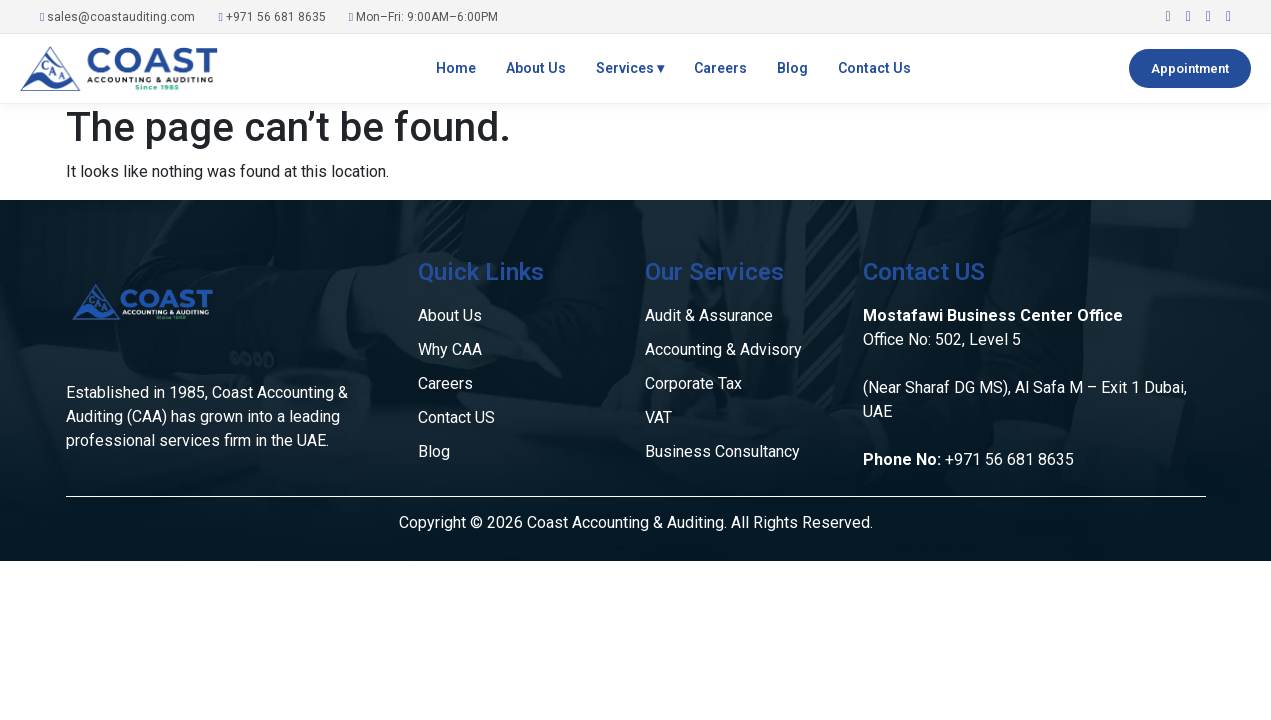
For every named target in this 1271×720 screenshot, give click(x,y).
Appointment (1190, 68)
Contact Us (874, 68)
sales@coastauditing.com (117, 17)
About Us (536, 68)
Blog (792, 68)
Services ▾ (630, 68)
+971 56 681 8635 (271, 17)
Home (456, 68)
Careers (720, 68)
